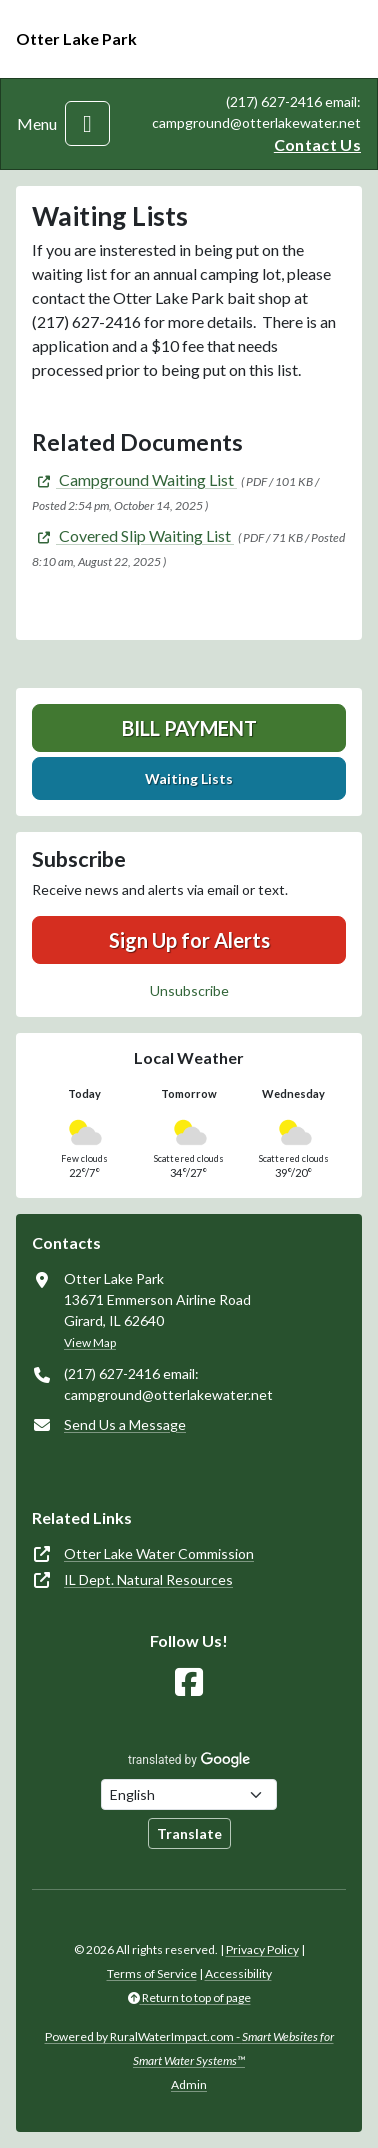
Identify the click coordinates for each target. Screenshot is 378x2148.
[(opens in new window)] (134, 479)
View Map (90, 1342)
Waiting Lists (189, 778)
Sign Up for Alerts (189, 940)
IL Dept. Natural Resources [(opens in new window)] (148, 1579)
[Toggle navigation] (87, 123)
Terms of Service (152, 1973)
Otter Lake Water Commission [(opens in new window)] (159, 1553)
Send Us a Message (125, 1424)
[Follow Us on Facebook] (189, 1682)
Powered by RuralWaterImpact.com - (189, 2048)
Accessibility (238, 1973)
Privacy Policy (262, 1949)
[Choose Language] (189, 1794)
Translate (189, 1833)
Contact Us (317, 144)
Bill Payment (189, 728)
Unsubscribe (189, 990)
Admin (189, 2084)
